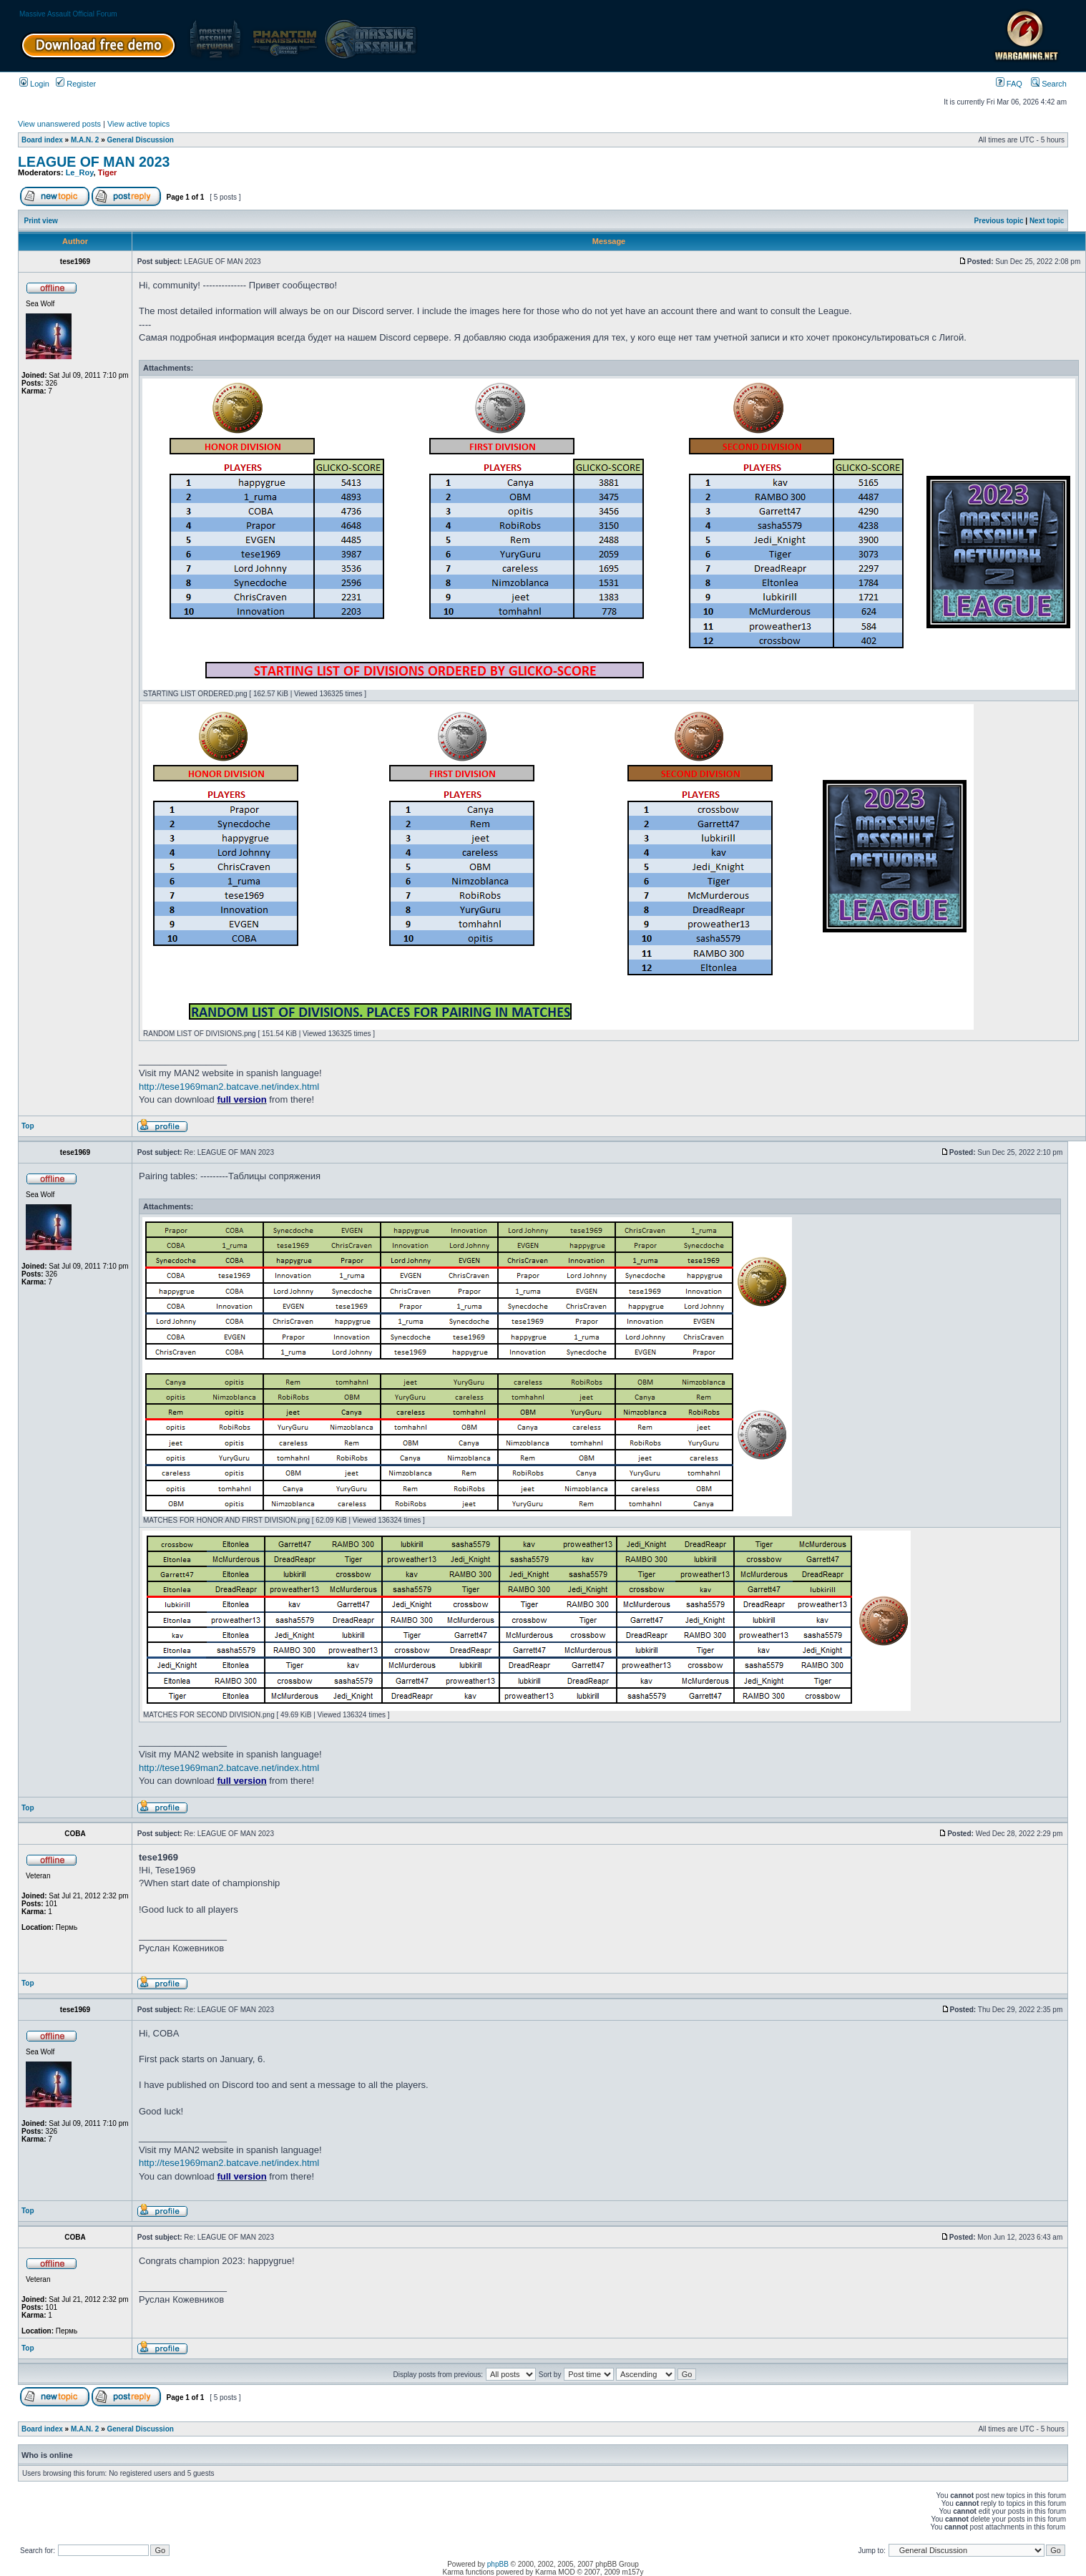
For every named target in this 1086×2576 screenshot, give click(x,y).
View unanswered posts (59, 123)
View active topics (138, 123)
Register (76, 83)
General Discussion (140, 140)
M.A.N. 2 (85, 140)
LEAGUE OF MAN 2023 (94, 162)
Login (34, 83)
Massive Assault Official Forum (68, 14)
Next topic (1046, 221)
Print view (41, 221)
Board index (42, 140)
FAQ (1009, 83)
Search (1049, 83)
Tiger (107, 172)
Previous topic (999, 221)
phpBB (498, 2564)
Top (27, 1126)
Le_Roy (80, 172)
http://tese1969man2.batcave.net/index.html (229, 1086)
